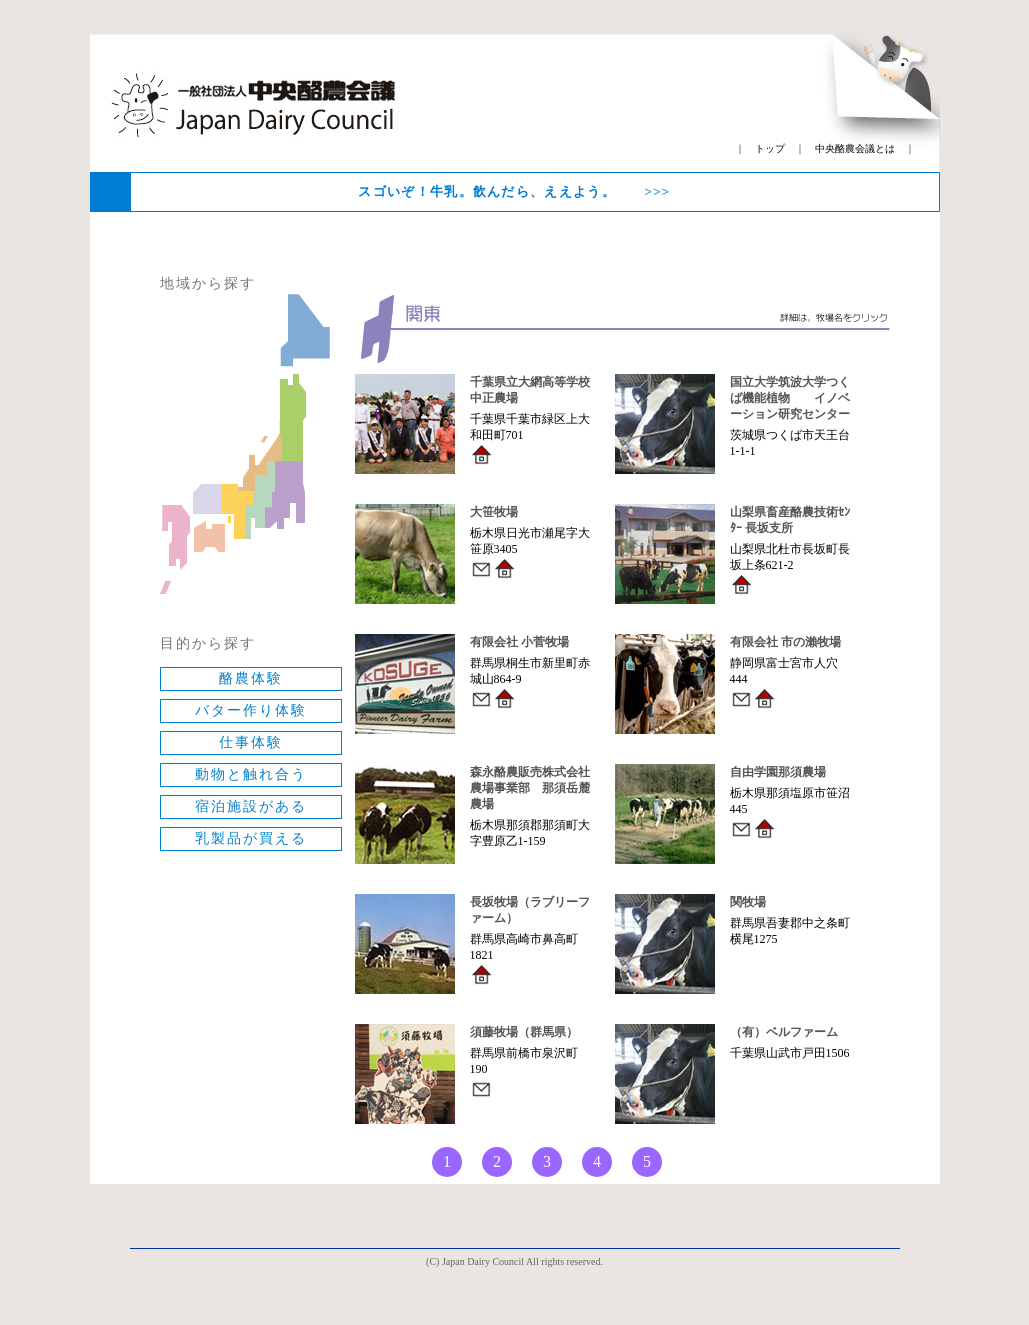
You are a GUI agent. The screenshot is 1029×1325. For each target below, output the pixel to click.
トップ (770, 148)
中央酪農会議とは (855, 148)
